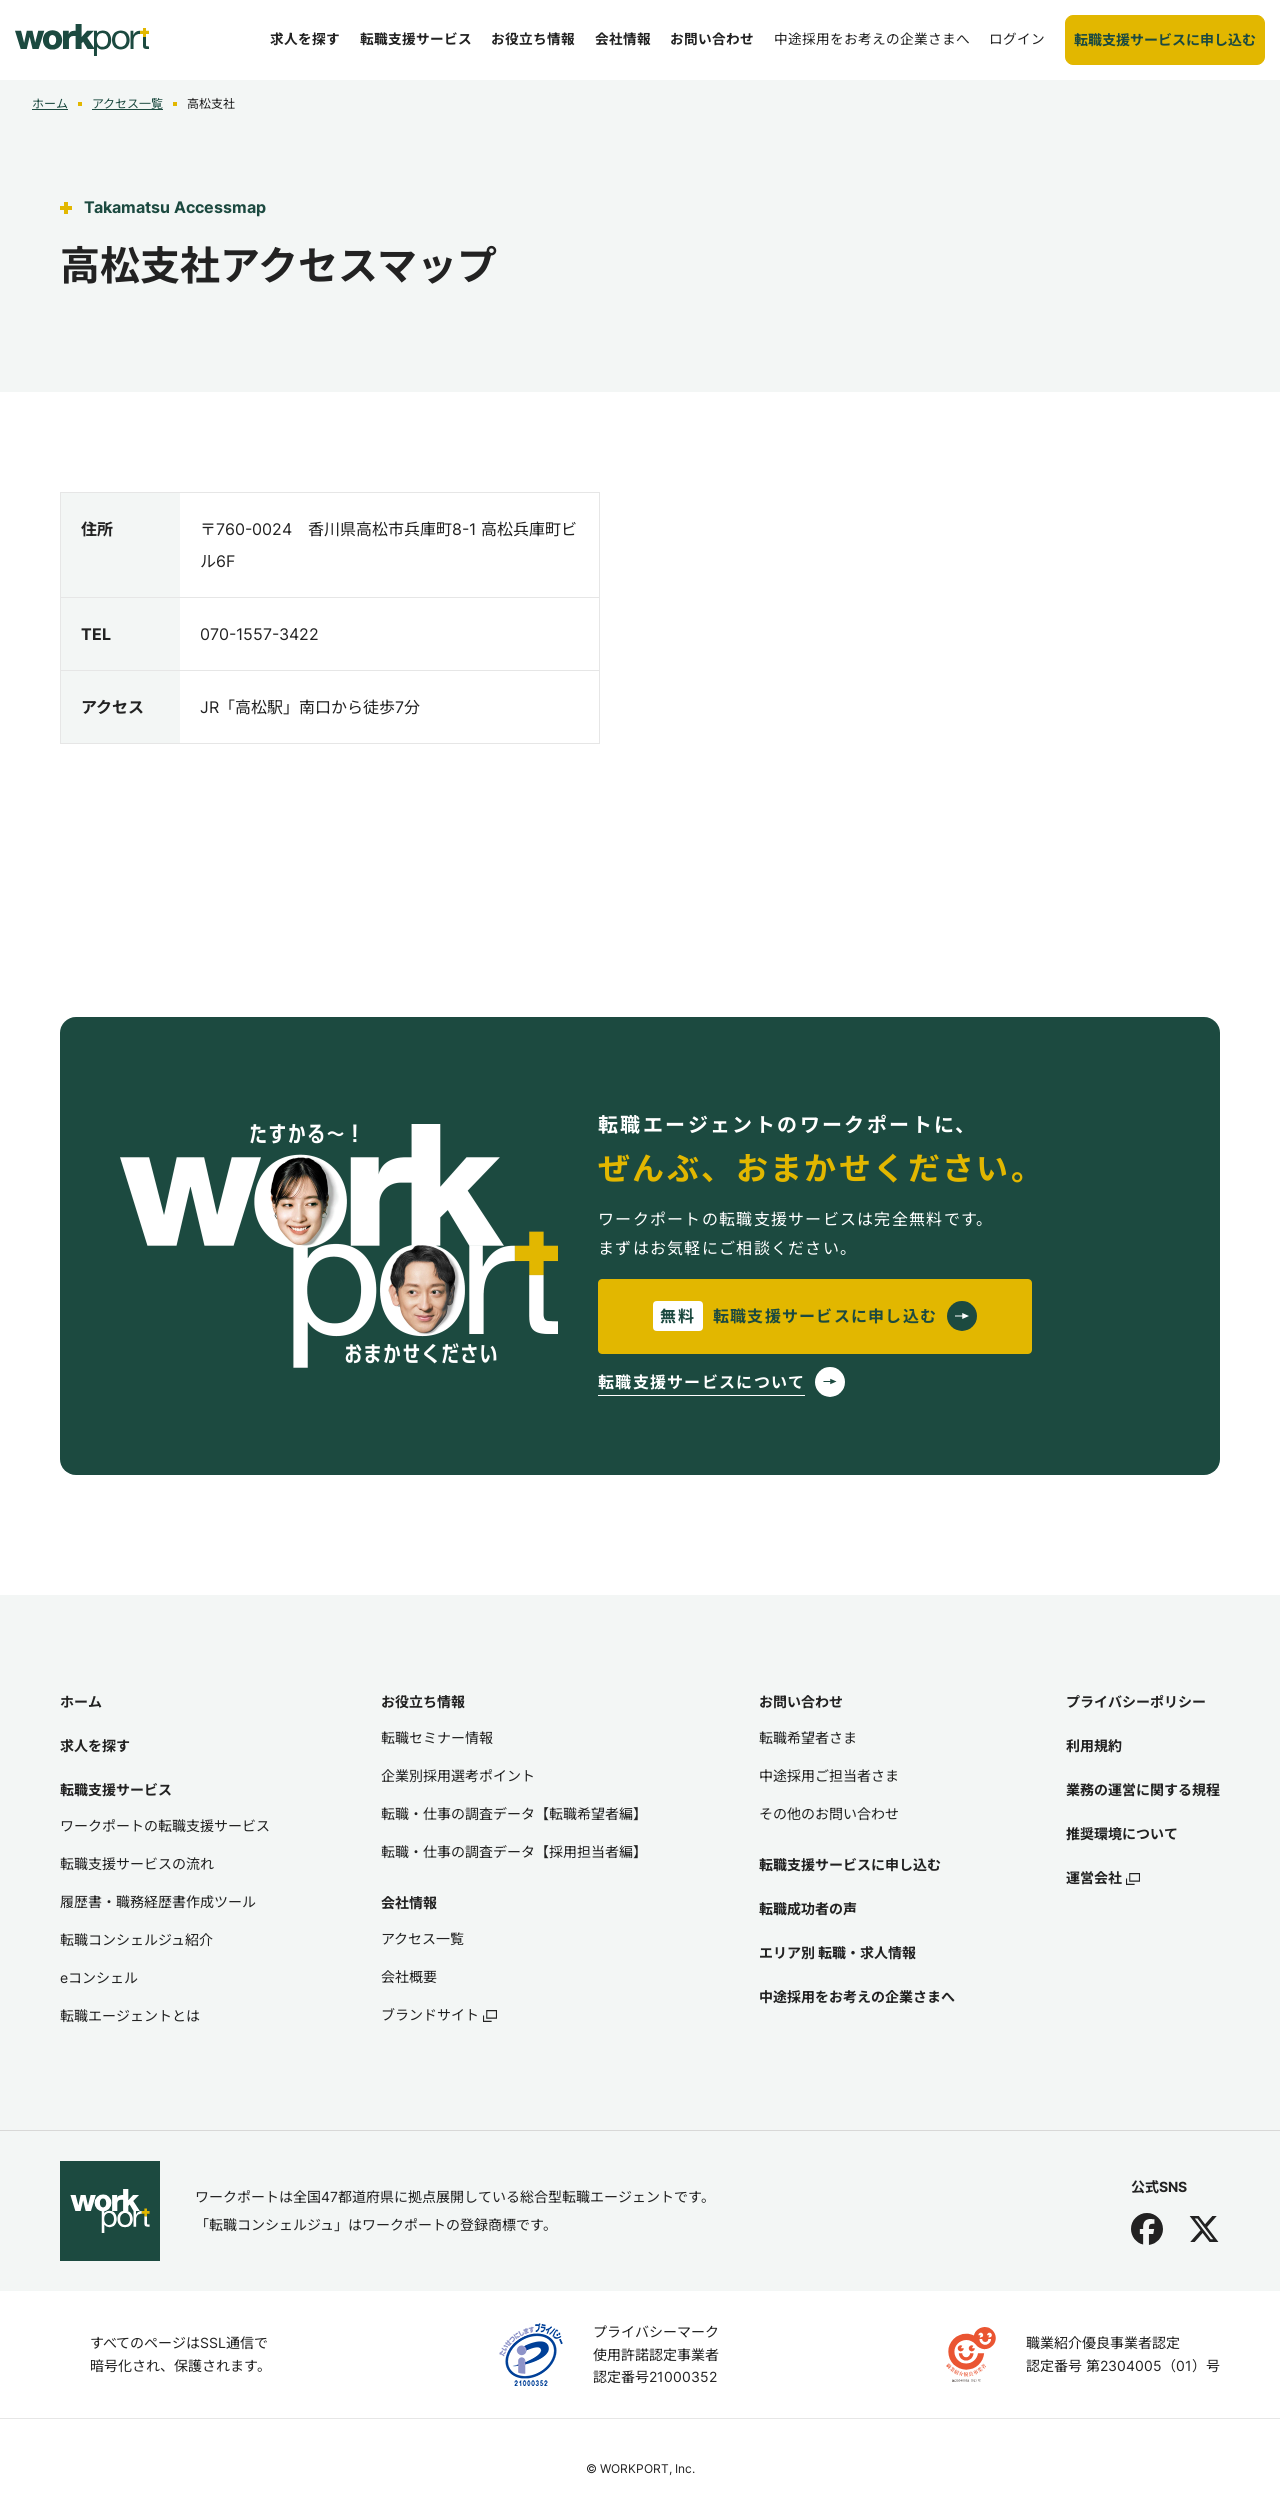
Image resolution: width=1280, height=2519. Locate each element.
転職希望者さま (808, 1737)
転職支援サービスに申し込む (850, 1864)
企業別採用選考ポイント (458, 1775)
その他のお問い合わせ (829, 1813)
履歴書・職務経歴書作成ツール (158, 1901)
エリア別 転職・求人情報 (837, 1952)
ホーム (50, 103)
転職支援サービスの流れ (137, 1863)
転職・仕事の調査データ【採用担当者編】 (514, 1851)
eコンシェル (99, 1977)
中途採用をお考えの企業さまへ (857, 1996)
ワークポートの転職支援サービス (165, 1825)
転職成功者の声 (808, 1908)
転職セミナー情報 (437, 1737)
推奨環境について (1122, 1833)
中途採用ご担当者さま (829, 1775)
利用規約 (1094, 1745)
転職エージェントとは (130, 2015)
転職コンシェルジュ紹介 (136, 1939)
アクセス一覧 (127, 103)
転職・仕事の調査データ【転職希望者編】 (514, 1813)
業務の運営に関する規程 (1143, 1789)
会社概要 (409, 1976)
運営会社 (1103, 1877)
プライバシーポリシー (1136, 1701)
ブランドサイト (439, 2014)
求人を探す (95, 1745)
